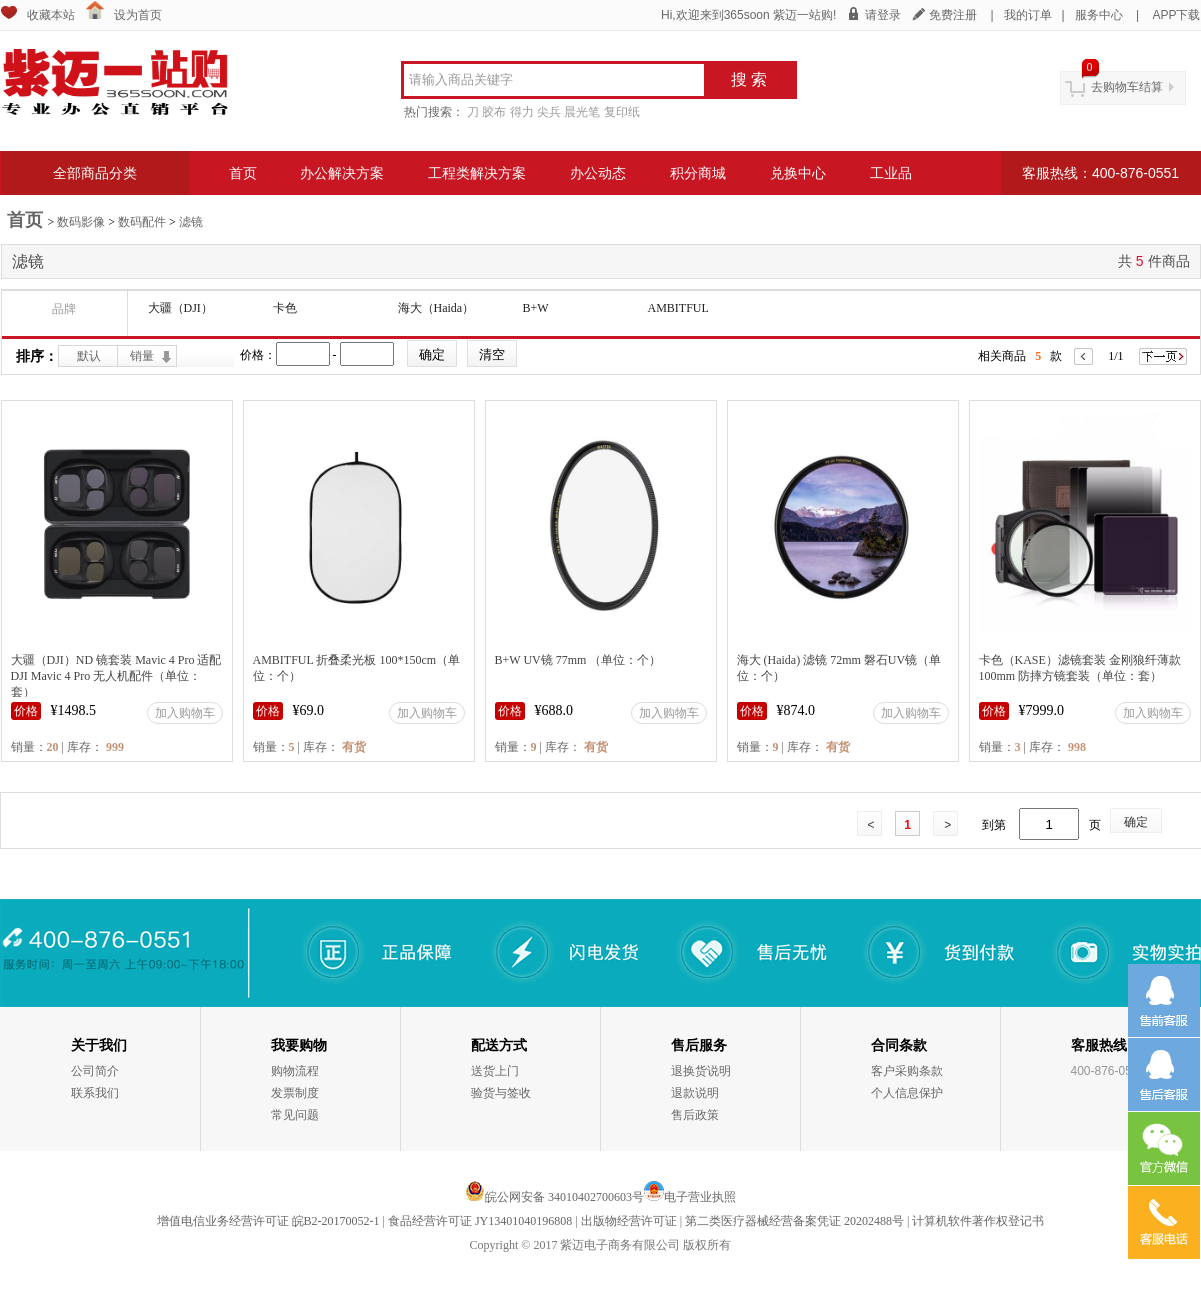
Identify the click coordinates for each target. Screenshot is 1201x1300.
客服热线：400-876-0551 (1100, 173)
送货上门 (495, 1071)
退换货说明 (701, 1071)
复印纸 (622, 112)
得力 (522, 112)
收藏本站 (51, 15)
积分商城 (698, 173)
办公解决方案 (342, 173)
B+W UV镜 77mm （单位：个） (578, 660)
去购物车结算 (1127, 87)
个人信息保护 (907, 1093)
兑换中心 (798, 173)
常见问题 (295, 1115)
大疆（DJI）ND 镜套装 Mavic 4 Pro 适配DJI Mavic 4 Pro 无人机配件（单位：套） (116, 676)
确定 (1136, 822)
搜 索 (749, 79)
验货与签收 (501, 1093)
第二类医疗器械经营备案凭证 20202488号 (794, 1221)
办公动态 (598, 173)
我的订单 (1028, 15)
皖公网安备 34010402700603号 (554, 1197)
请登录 (883, 15)
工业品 (891, 173)
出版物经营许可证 (629, 1221)
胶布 (494, 112)
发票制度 (295, 1093)
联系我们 (95, 1093)
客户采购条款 (907, 1071)
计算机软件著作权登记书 (978, 1221)
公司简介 (95, 1071)
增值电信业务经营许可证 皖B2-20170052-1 (268, 1221)
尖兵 (549, 112)
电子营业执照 (700, 1197)
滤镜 (191, 222)
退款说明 (695, 1093)
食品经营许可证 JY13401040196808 (480, 1221)
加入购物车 (185, 713)
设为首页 (138, 15)
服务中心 (1099, 15)
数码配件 (142, 222)
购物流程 (295, 1071)
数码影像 (81, 222)
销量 (142, 356)
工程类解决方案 (477, 173)
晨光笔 (582, 112)
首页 (243, 173)
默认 (89, 356)
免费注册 (953, 15)
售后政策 (695, 1115)
